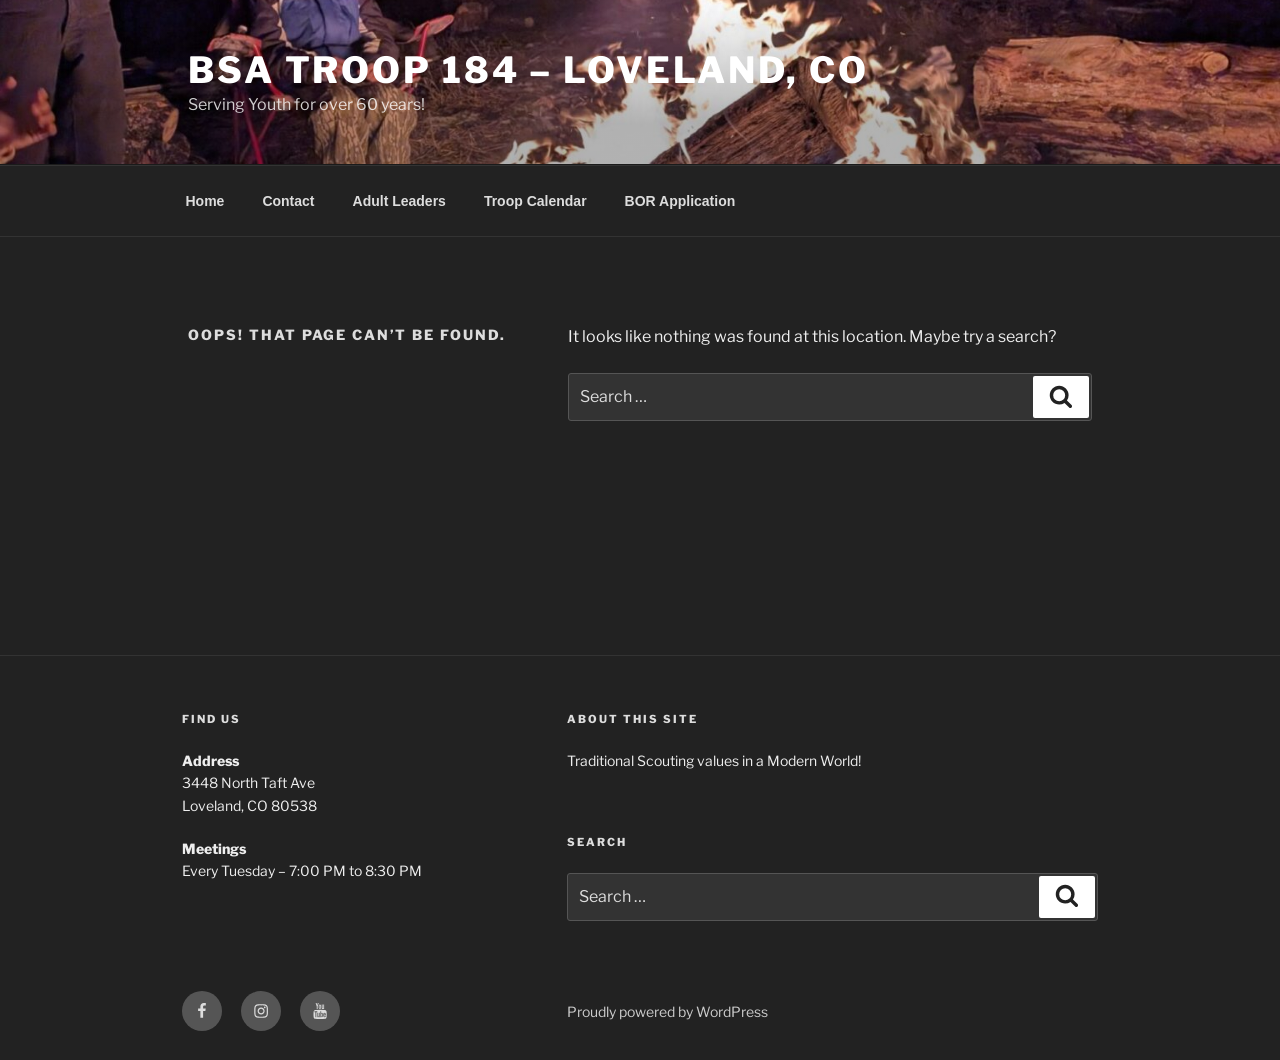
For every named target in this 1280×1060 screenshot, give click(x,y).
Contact (288, 201)
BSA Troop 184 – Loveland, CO (528, 70)
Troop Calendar (535, 201)
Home (205, 201)
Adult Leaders (399, 201)
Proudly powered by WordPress (667, 1011)
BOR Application (680, 201)
